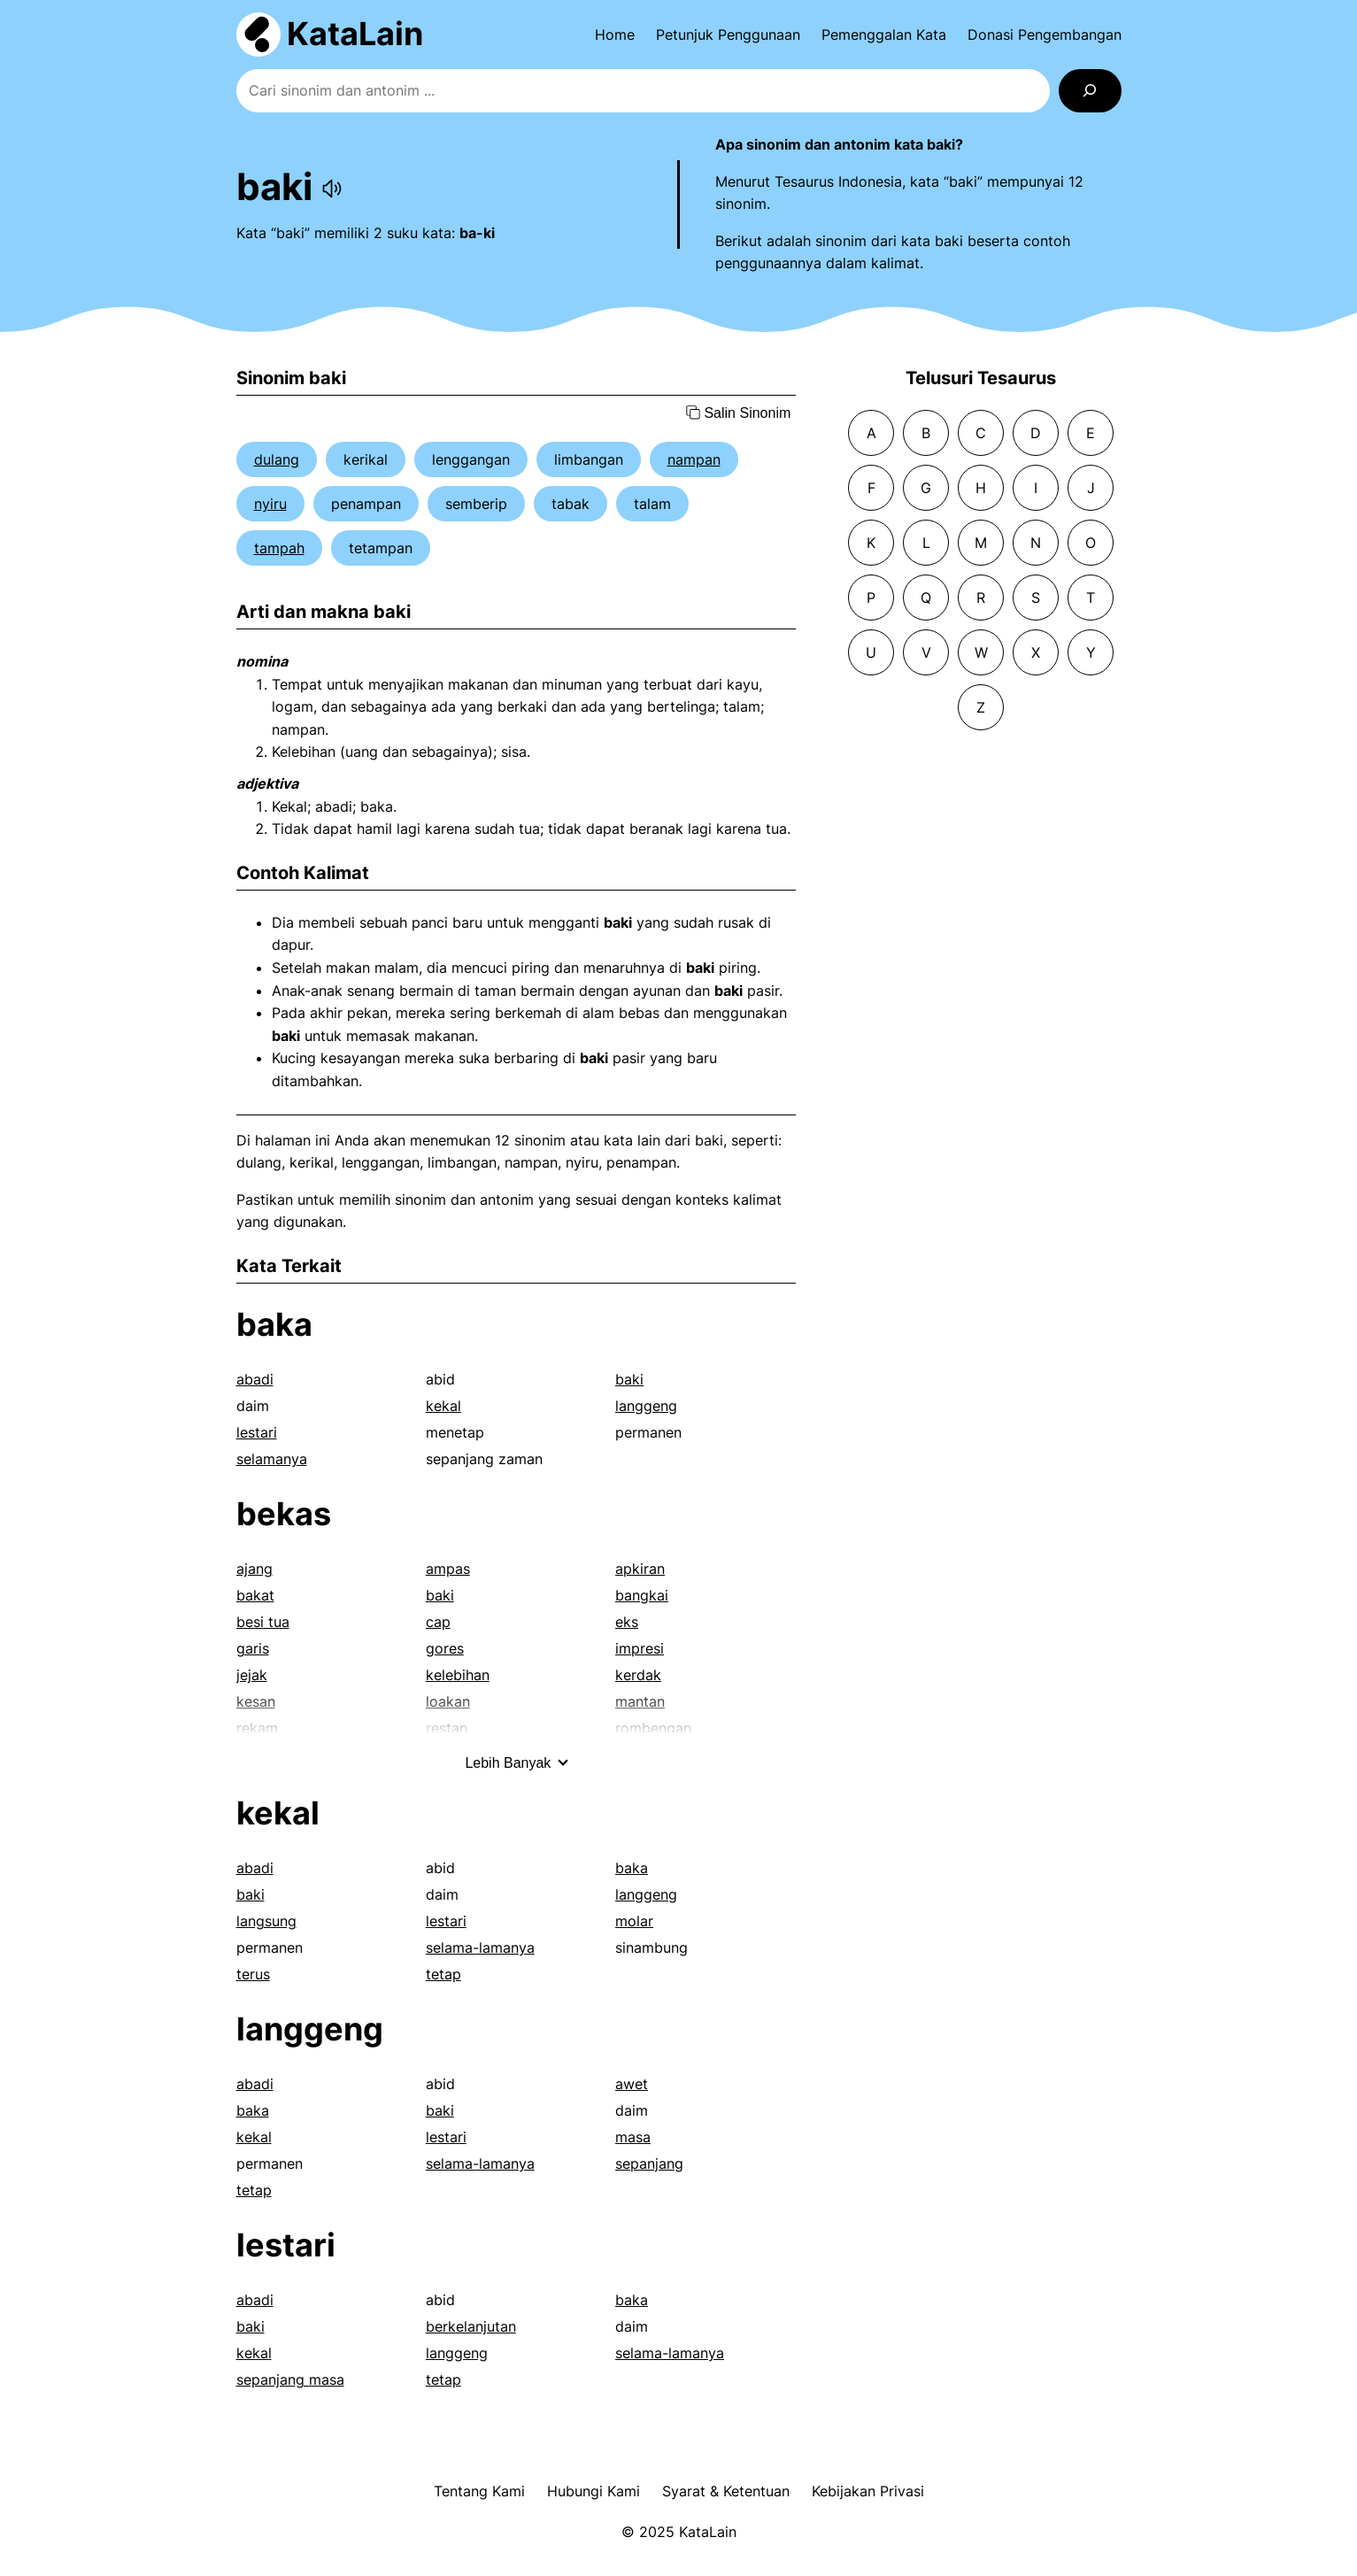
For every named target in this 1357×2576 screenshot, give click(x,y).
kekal (443, 1406)
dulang (276, 459)
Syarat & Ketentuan (726, 2491)
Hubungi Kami (593, 2491)
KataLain (355, 33)
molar (634, 1921)
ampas (448, 1568)
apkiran (640, 1568)
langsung (266, 1921)
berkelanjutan (471, 2326)
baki (629, 1379)
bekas (283, 1513)
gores (445, 1648)
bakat (255, 1595)
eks (626, 1622)
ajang (254, 1568)
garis (252, 1648)
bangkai (641, 1595)
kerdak (638, 1675)
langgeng (646, 1406)
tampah (279, 548)
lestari (256, 1432)
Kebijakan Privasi (868, 2491)
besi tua (262, 1622)
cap (438, 1622)
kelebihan (458, 1675)
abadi (255, 1379)
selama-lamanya (480, 1947)
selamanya (271, 1459)
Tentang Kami (479, 2491)
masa (633, 2137)
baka (274, 1324)
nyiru (270, 504)
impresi (639, 1648)
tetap (443, 1974)
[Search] (1090, 90)
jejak (251, 1675)
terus (253, 1974)
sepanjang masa (290, 2379)
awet (631, 2084)
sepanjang (649, 2163)
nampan (694, 459)
